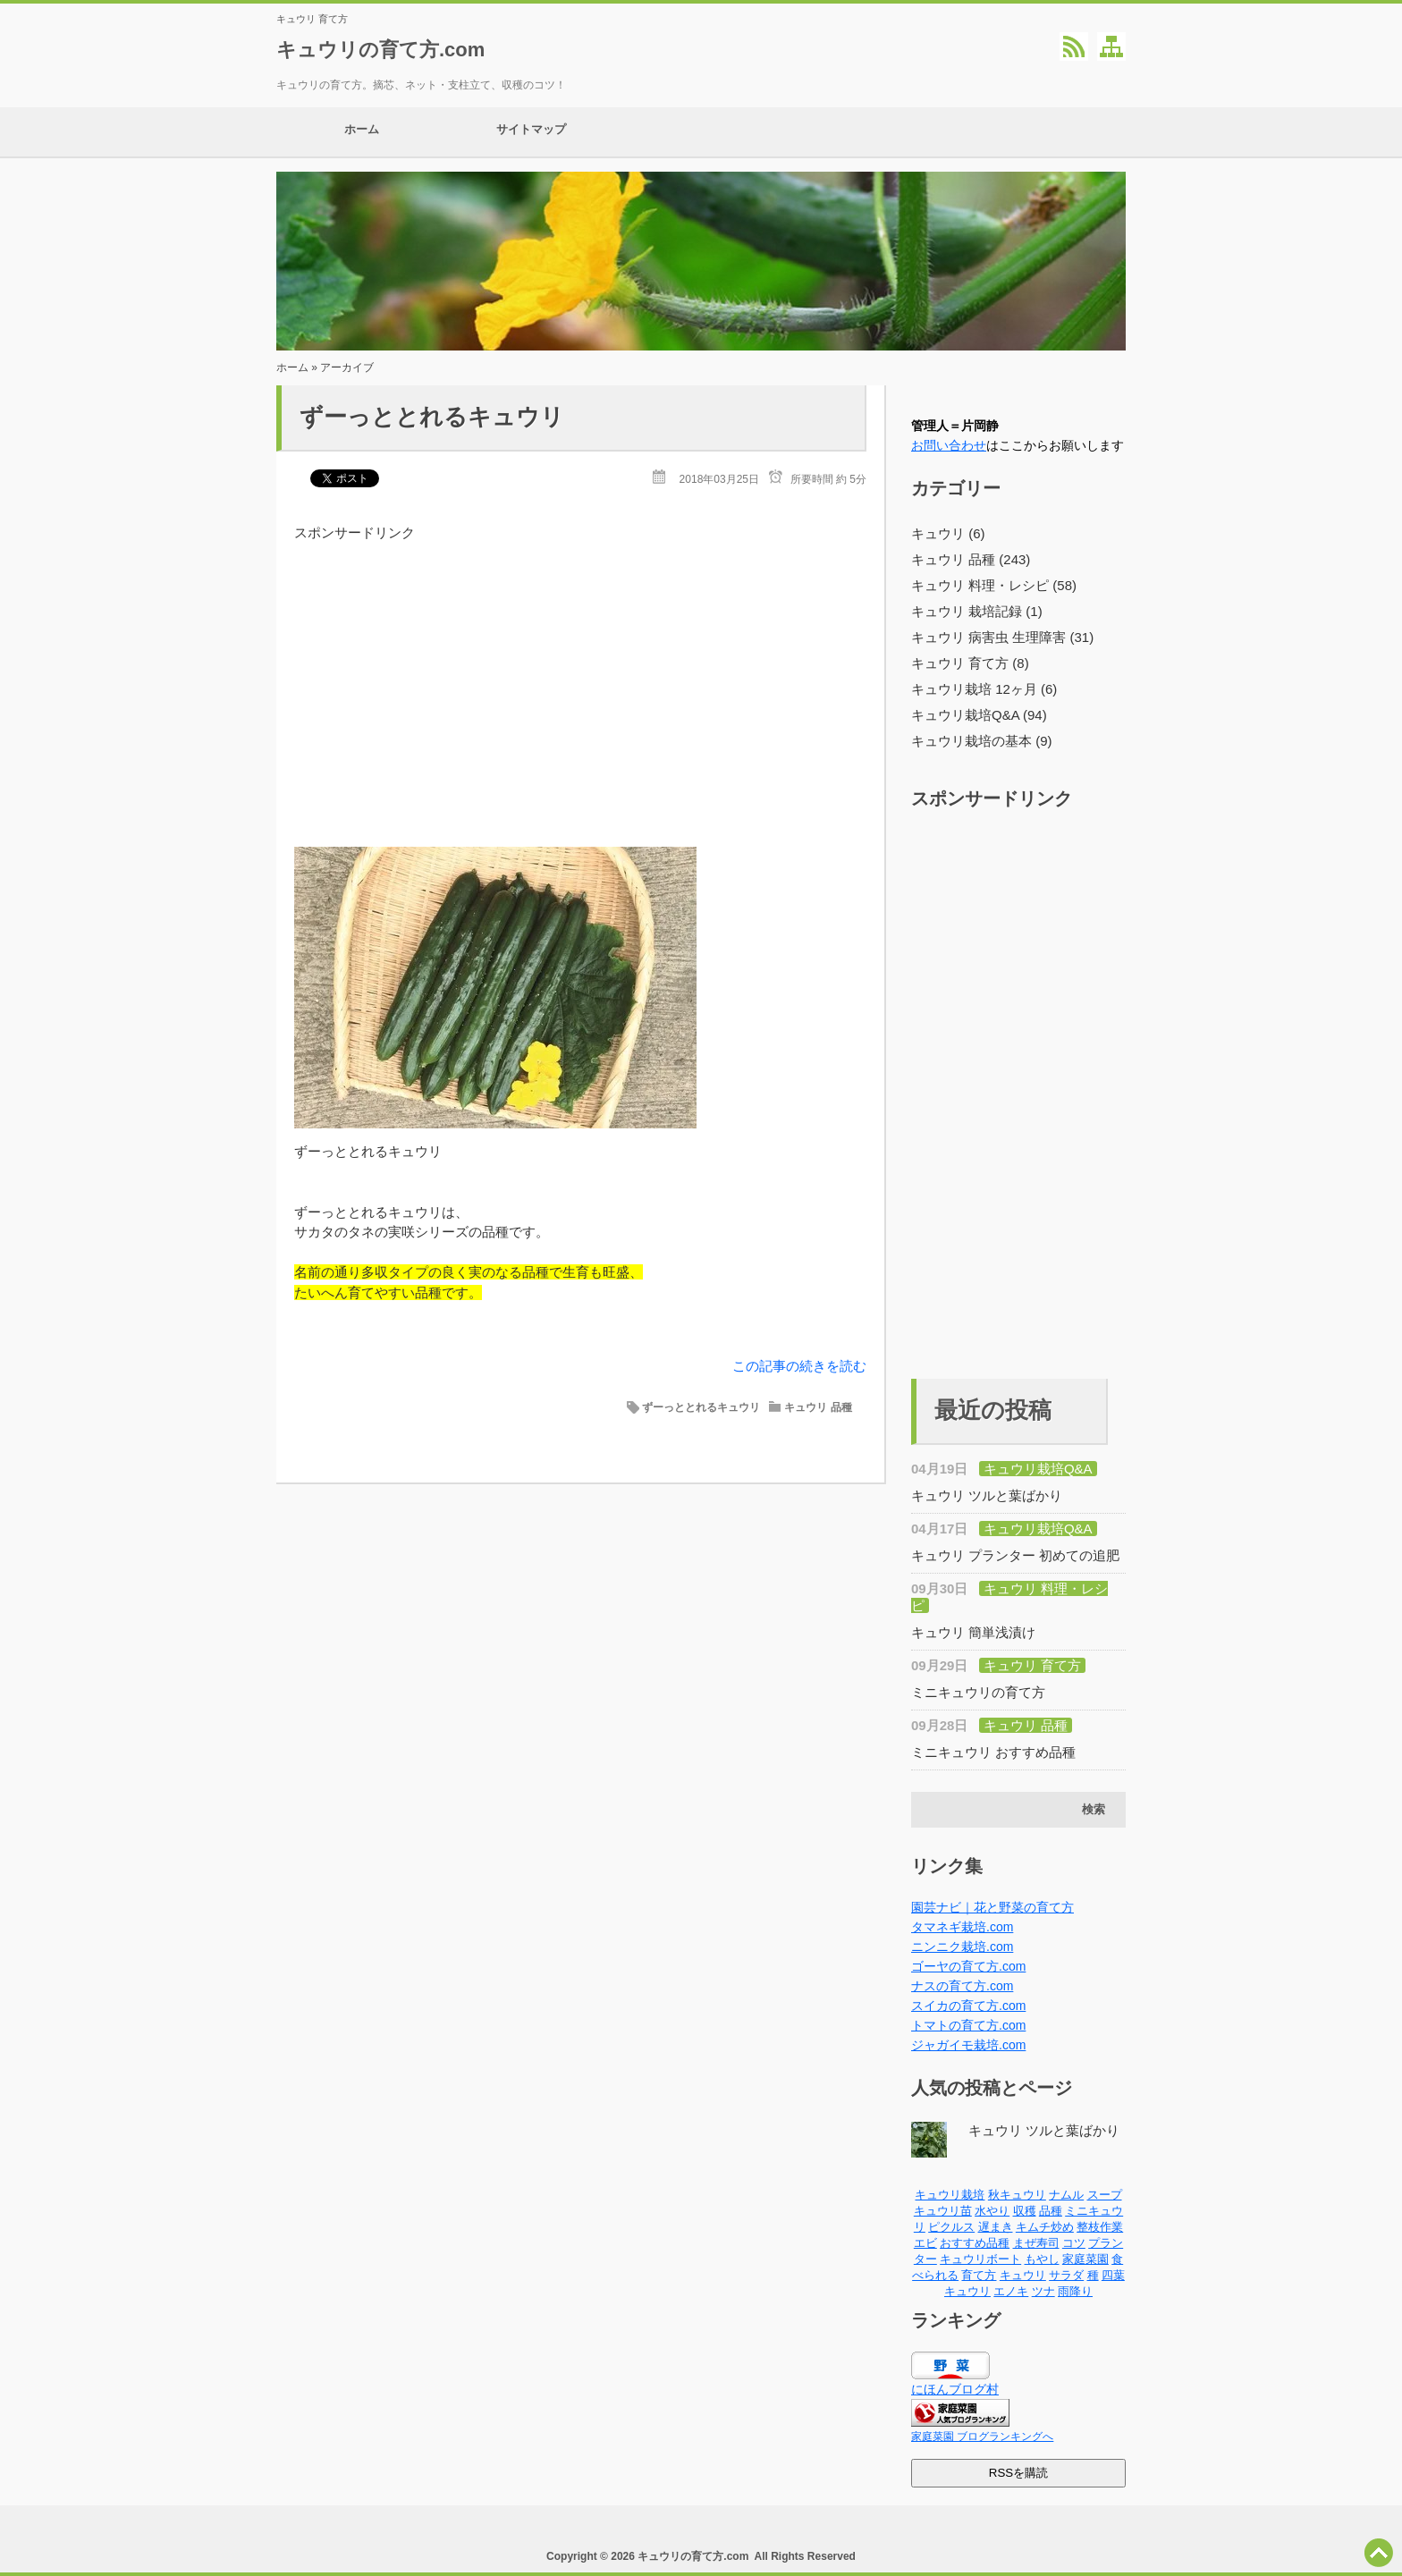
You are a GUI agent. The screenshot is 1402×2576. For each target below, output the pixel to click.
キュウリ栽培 (949, 2194)
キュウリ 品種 (817, 1407)
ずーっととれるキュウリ (432, 416)
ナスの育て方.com (962, 1986)
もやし (1042, 2259)
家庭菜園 (1085, 2259)
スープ (1104, 2194)
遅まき (995, 2227)
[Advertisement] (580, 668)
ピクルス (951, 2227)
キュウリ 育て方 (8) (970, 663)
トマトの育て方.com (968, 2025)
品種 (1050, 2210)
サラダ (1066, 2275)
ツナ (1043, 2291)
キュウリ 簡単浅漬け (973, 1632)
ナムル (1066, 2194)
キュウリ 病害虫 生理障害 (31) (1002, 637)
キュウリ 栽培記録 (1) (977, 611)
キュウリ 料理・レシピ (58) (994, 585)
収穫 (1024, 2210)
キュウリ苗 (943, 2210)
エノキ (1010, 2291)
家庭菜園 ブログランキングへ (982, 2436)
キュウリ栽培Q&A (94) (979, 714)
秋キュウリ (1017, 2194)
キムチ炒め (1045, 2227)
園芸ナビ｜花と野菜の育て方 (992, 1907)
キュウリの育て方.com (380, 49)
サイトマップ (531, 131)
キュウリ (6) (948, 533)
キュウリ (1023, 2275)
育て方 (978, 2275)
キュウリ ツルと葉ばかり (986, 1495)
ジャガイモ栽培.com (968, 2045)
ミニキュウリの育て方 (978, 1692)
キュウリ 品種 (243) (970, 559)
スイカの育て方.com (968, 2005)
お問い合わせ (948, 445)
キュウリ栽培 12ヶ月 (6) (984, 689)
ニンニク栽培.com (962, 1946)
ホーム (361, 131)
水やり (992, 2210)
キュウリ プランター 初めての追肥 (1015, 1555)
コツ (1073, 2243)
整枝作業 (1100, 2227)
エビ (925, 2243)
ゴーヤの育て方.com (968, 1966)
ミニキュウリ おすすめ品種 (993, 1752)
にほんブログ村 (955, 2389)
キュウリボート (980, 2259)
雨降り (1075, 2291)
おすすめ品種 (974, 2243)
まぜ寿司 (1036, 2243)
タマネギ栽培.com (962, 1927)
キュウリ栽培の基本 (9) (981, 740)
